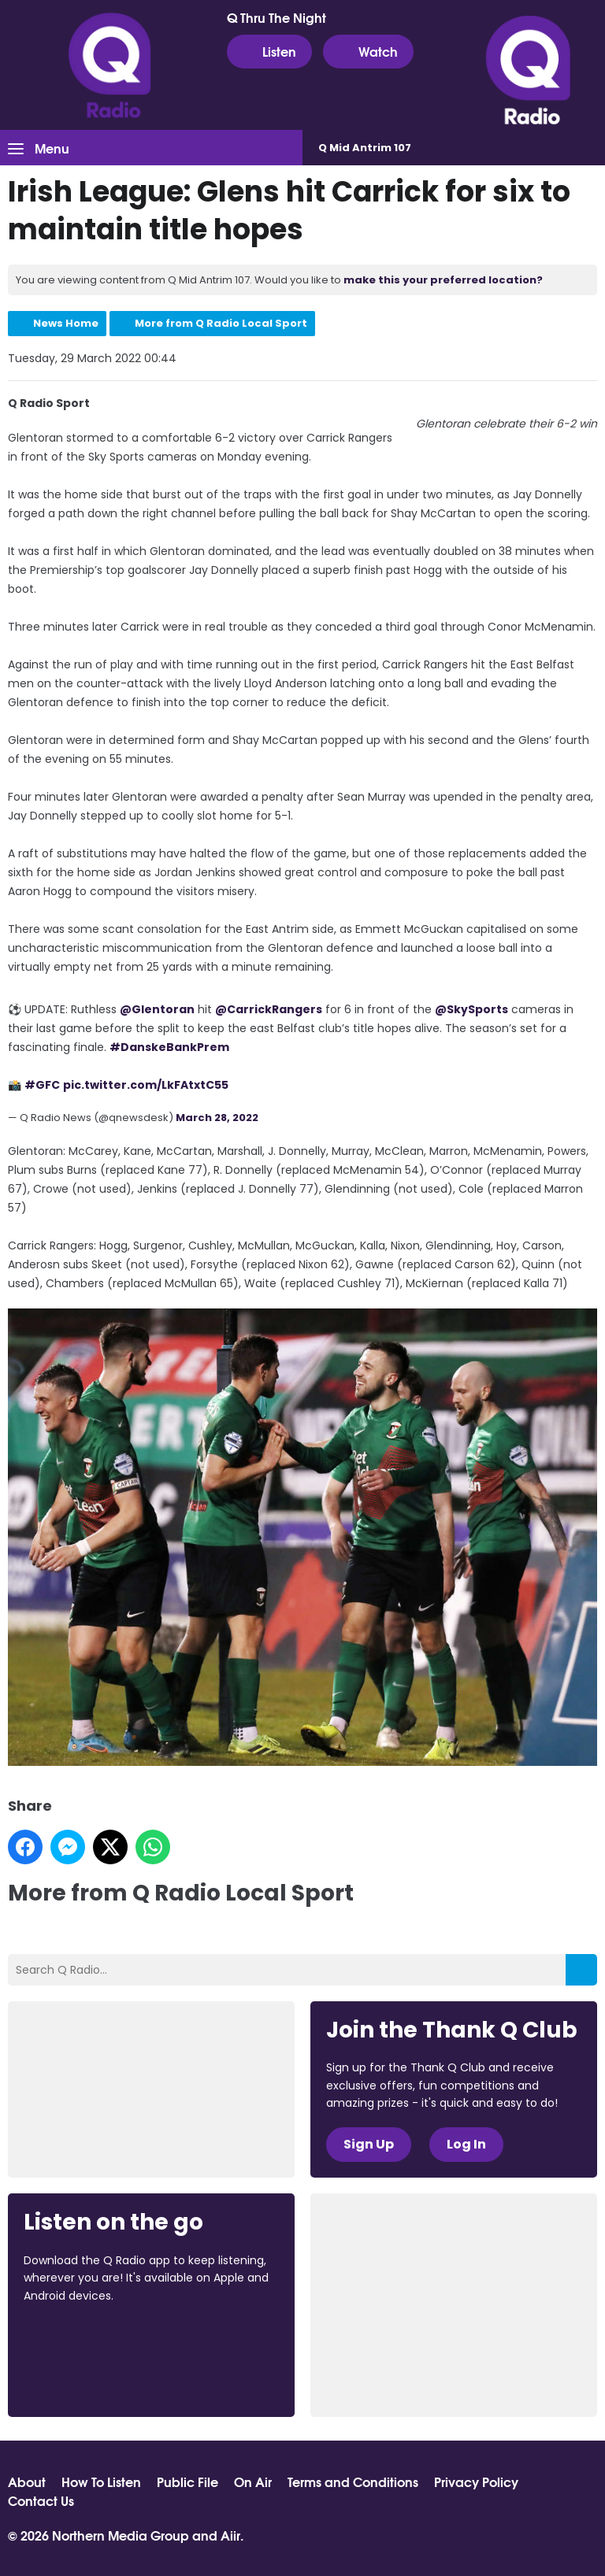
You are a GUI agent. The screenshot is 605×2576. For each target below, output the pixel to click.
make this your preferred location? (443, 279)
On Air (253, 2481)
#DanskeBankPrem (169, 1047)
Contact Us (41, 2500)
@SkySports (471, 1009)
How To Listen (101, 2481)
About (27, 2481)
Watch (368, 51)
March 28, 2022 (217, 1117)
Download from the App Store (85, 2338)
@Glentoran (157, 1009)
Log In (466, 2144)
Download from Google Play (83, 2379)
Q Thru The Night (276, 17)
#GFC (42, 1085)
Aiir (230, 2535)
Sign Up (368, 2144)
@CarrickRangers (268, 1009)
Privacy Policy (476, 2481)
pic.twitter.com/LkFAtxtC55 (145, 1085)
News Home (65, 323)
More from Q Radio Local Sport (221, 323)
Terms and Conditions (353, 2481)
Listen (269, 51)
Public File (187, 2481)
